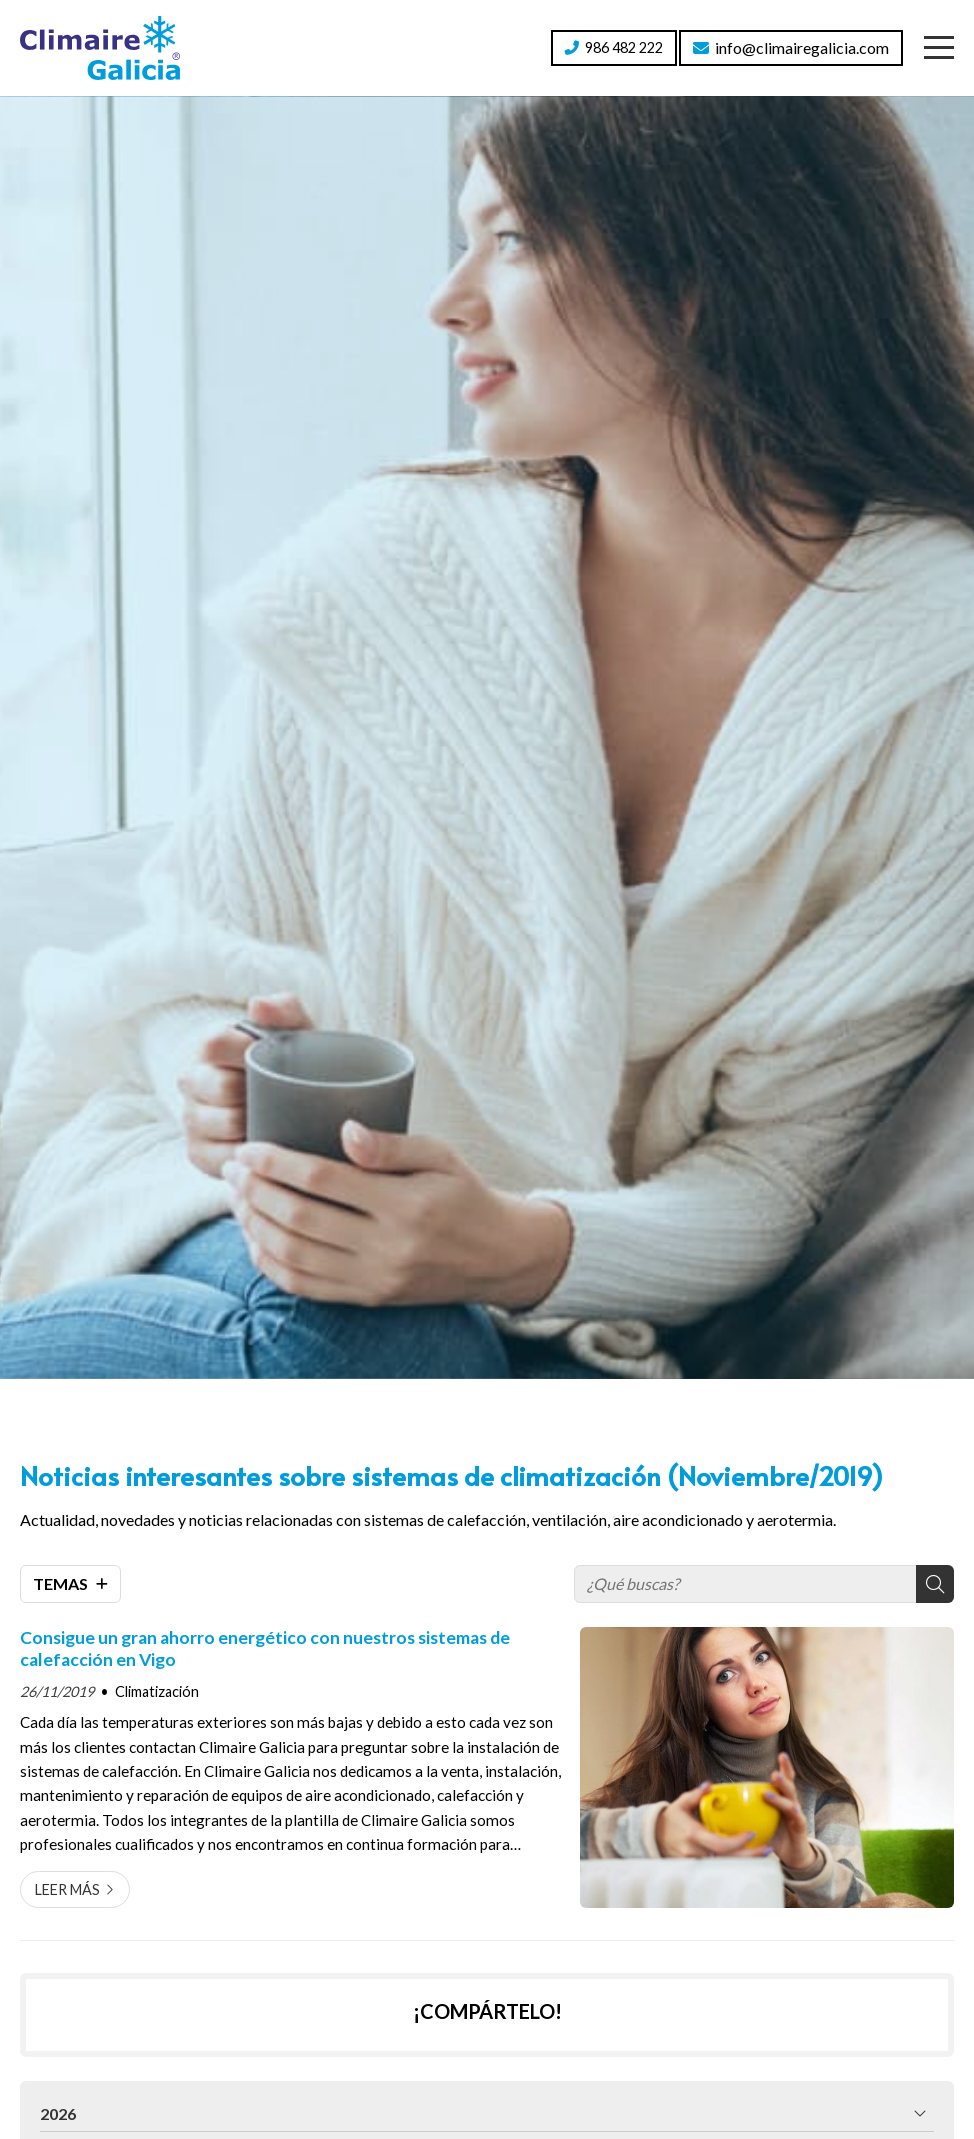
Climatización (157, 1691)
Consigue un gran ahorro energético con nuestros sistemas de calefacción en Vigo (265, 1648)
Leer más (67, 1889)
